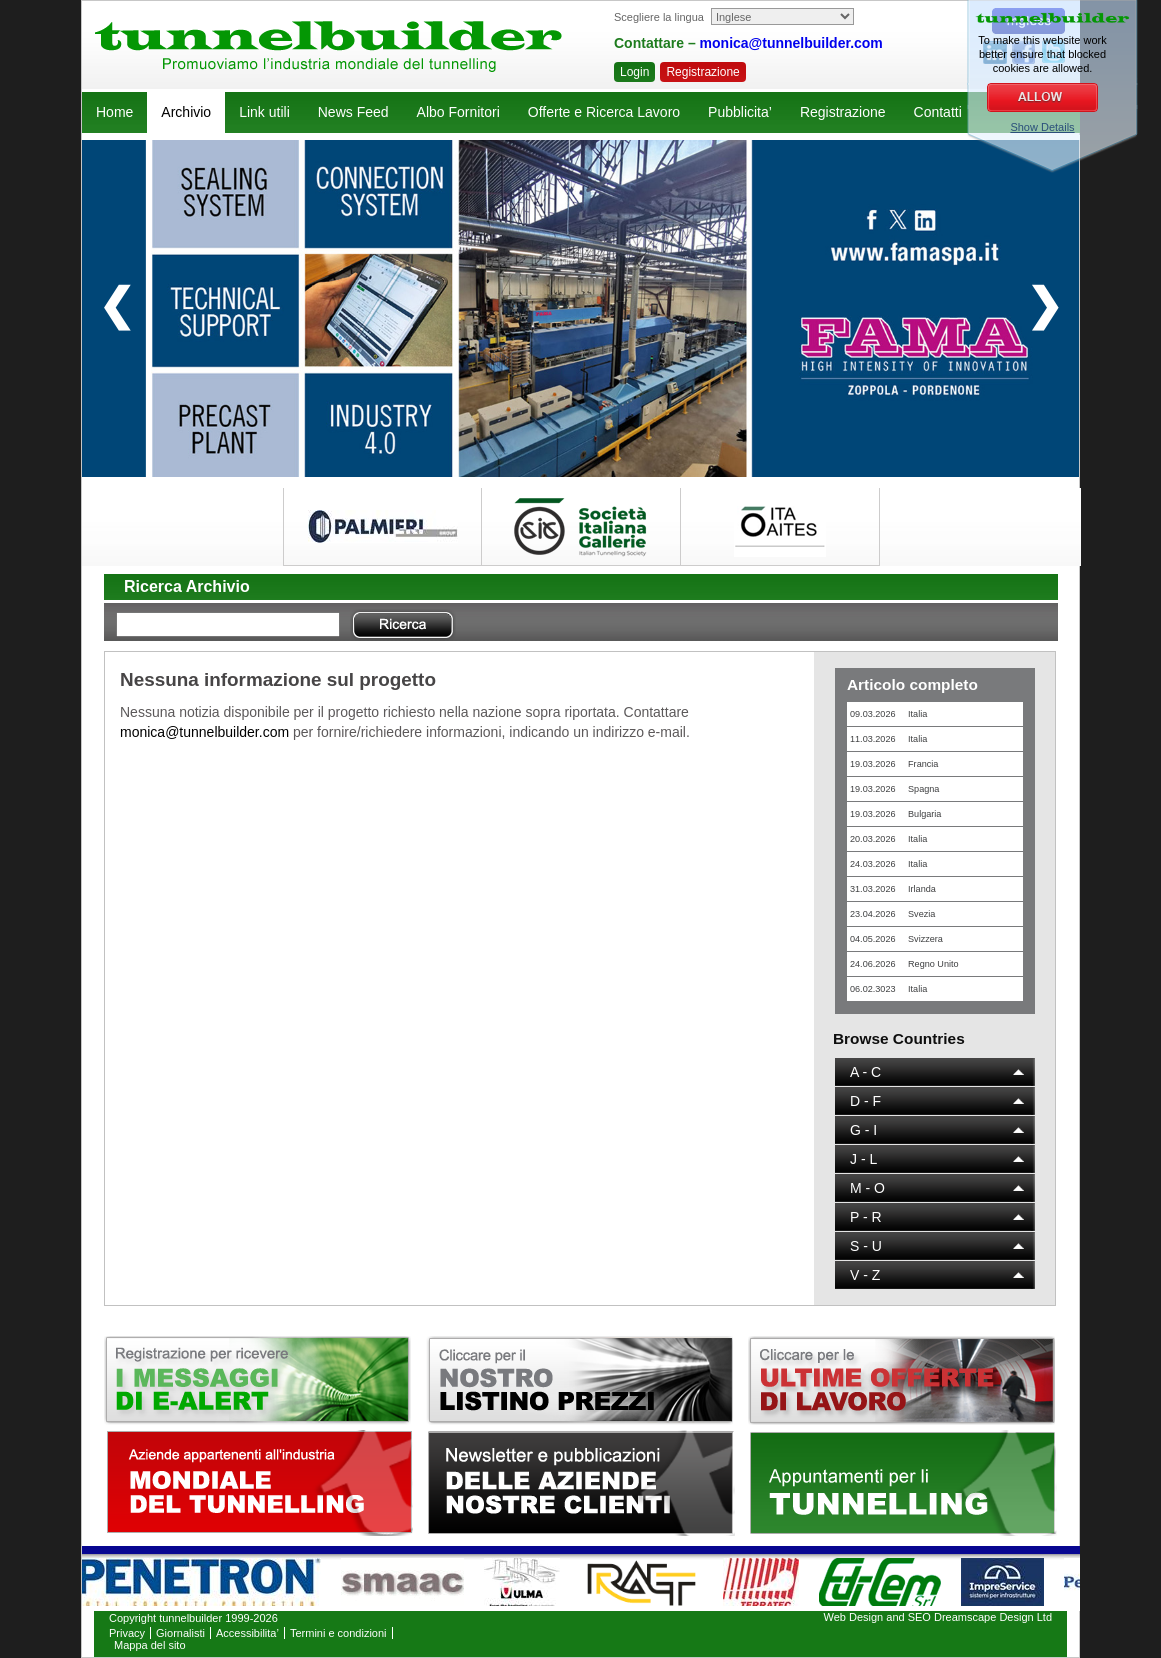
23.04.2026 (892, 914)
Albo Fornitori (458, 112)
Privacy (127, 1633)
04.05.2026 (896, 939)
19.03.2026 (894, 764)
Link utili (264, 112)
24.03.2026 (888, 864)
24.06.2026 (904, 964)
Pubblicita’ (740, 112)
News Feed (353, 112)
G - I (863, 1130)
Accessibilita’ (247, 1633)
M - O (867, 1188)
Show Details (1042, 127)
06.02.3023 (888, 989)
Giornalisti (180, 1633)
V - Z (865, 1275)
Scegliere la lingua (659, 17)
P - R (866, 1217)
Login (634, 72)
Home (114, 112)
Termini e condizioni (338, 1633)
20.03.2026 (888, 839)
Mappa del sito (150, 1645)
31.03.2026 (893, 889)
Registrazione (702, 72)
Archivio (186, 112)
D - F (865, 1101)
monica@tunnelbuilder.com (791, 43)
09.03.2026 (888, 714)
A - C (865, 1072)
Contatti (938, 112)
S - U (866, 1246)
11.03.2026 (888, 739)
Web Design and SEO (877, 1617)
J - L (863, 1159)
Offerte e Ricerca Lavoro (604, 112)
